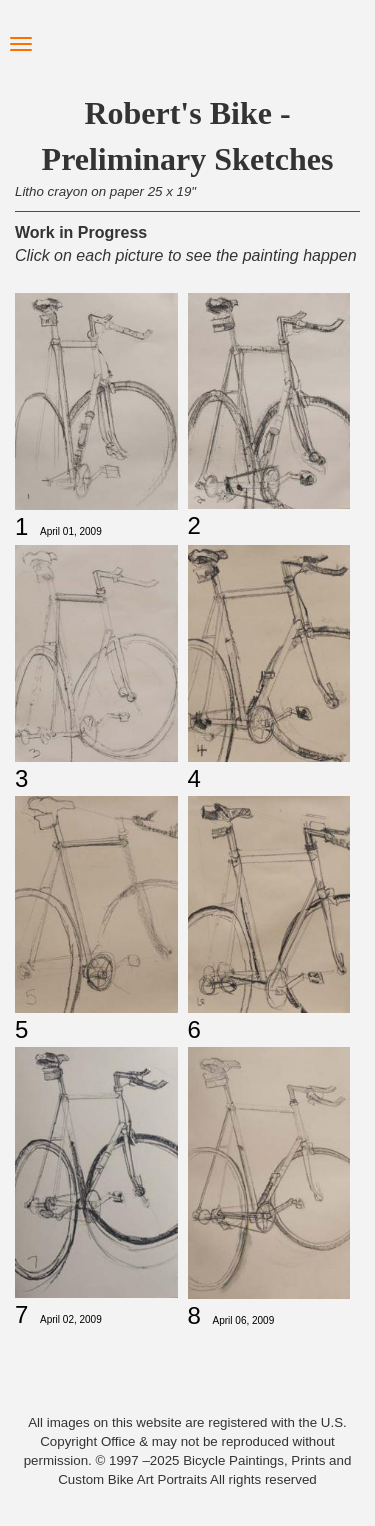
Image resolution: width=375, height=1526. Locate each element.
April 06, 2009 (244, 1320)
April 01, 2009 (71, 531)
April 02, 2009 (71, 1319)
